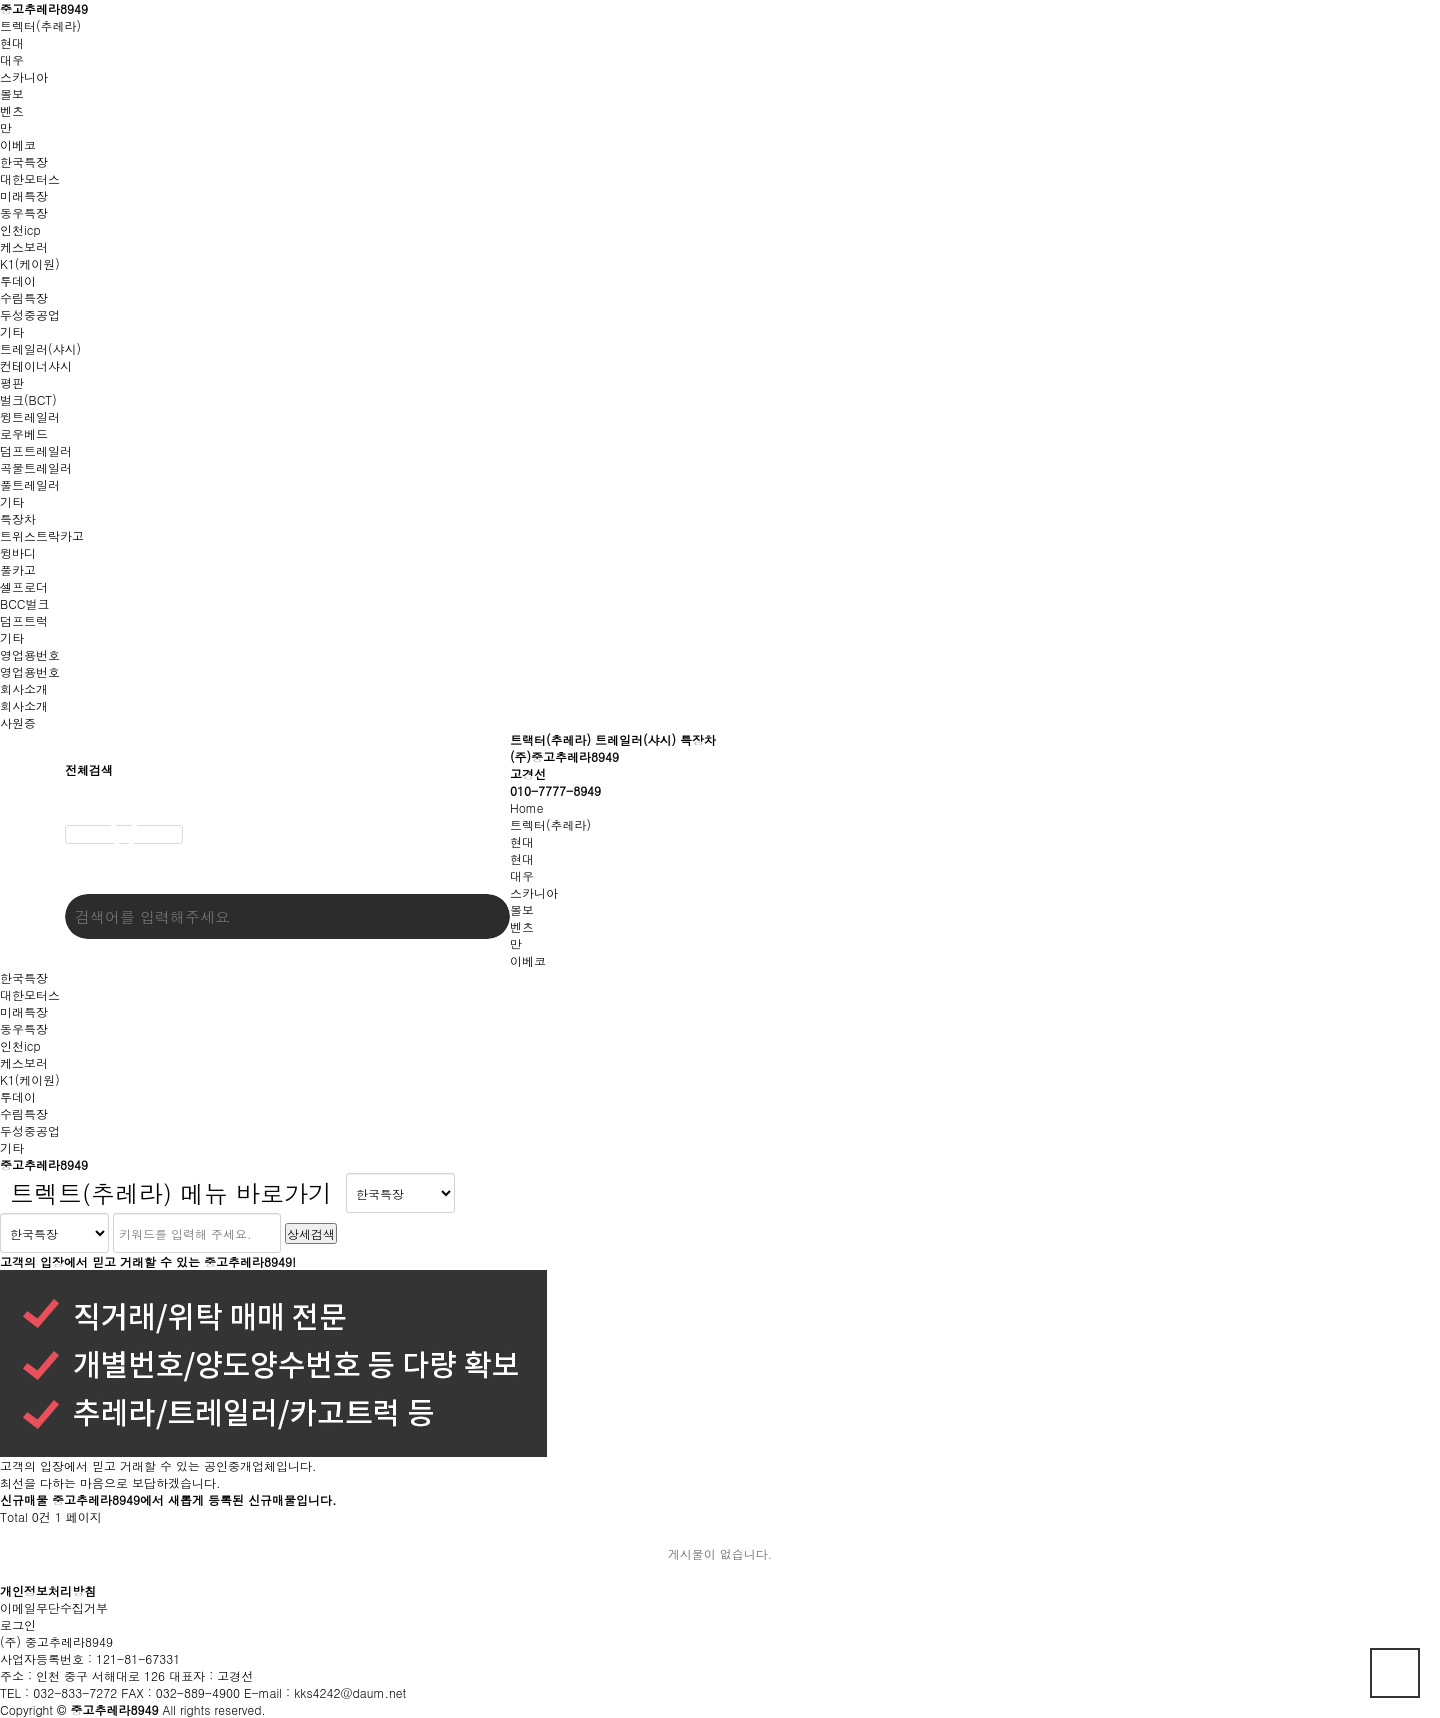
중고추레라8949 (44, 8)
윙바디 (18, 552)
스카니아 (24, 76)
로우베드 (24, 433)
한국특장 (24, 161)
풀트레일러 (30, 484)
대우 (12, 59)
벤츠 (12, 110)
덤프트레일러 (36, 450)
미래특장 (24, 195)
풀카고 (18, 569)
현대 (12, 42)
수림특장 (24, 297)
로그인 (18, 1624)
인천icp (20, 229)
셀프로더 (24, 586)
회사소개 (24, 688)
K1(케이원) (30, 263)
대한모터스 (30, 178)
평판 (12, 382)
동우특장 (24, 212)
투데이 (18, 280)
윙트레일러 (30, 416)
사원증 (18, 722)
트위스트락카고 (42, 535)
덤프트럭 (24, 620)
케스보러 (24, 246)
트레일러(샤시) (40, 348)
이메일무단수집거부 (54, 1607)
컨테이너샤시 (36, 365)
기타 (12, 331)
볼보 (12, 93)
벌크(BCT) (28, 399)
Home (527, 807)
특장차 (18, 518)
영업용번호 (30, 654)
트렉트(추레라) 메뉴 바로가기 (171, 1193)
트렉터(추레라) (40, 25)
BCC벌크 (24, 603)
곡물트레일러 (36, 467)
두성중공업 (30, 314)
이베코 (18, 144)
